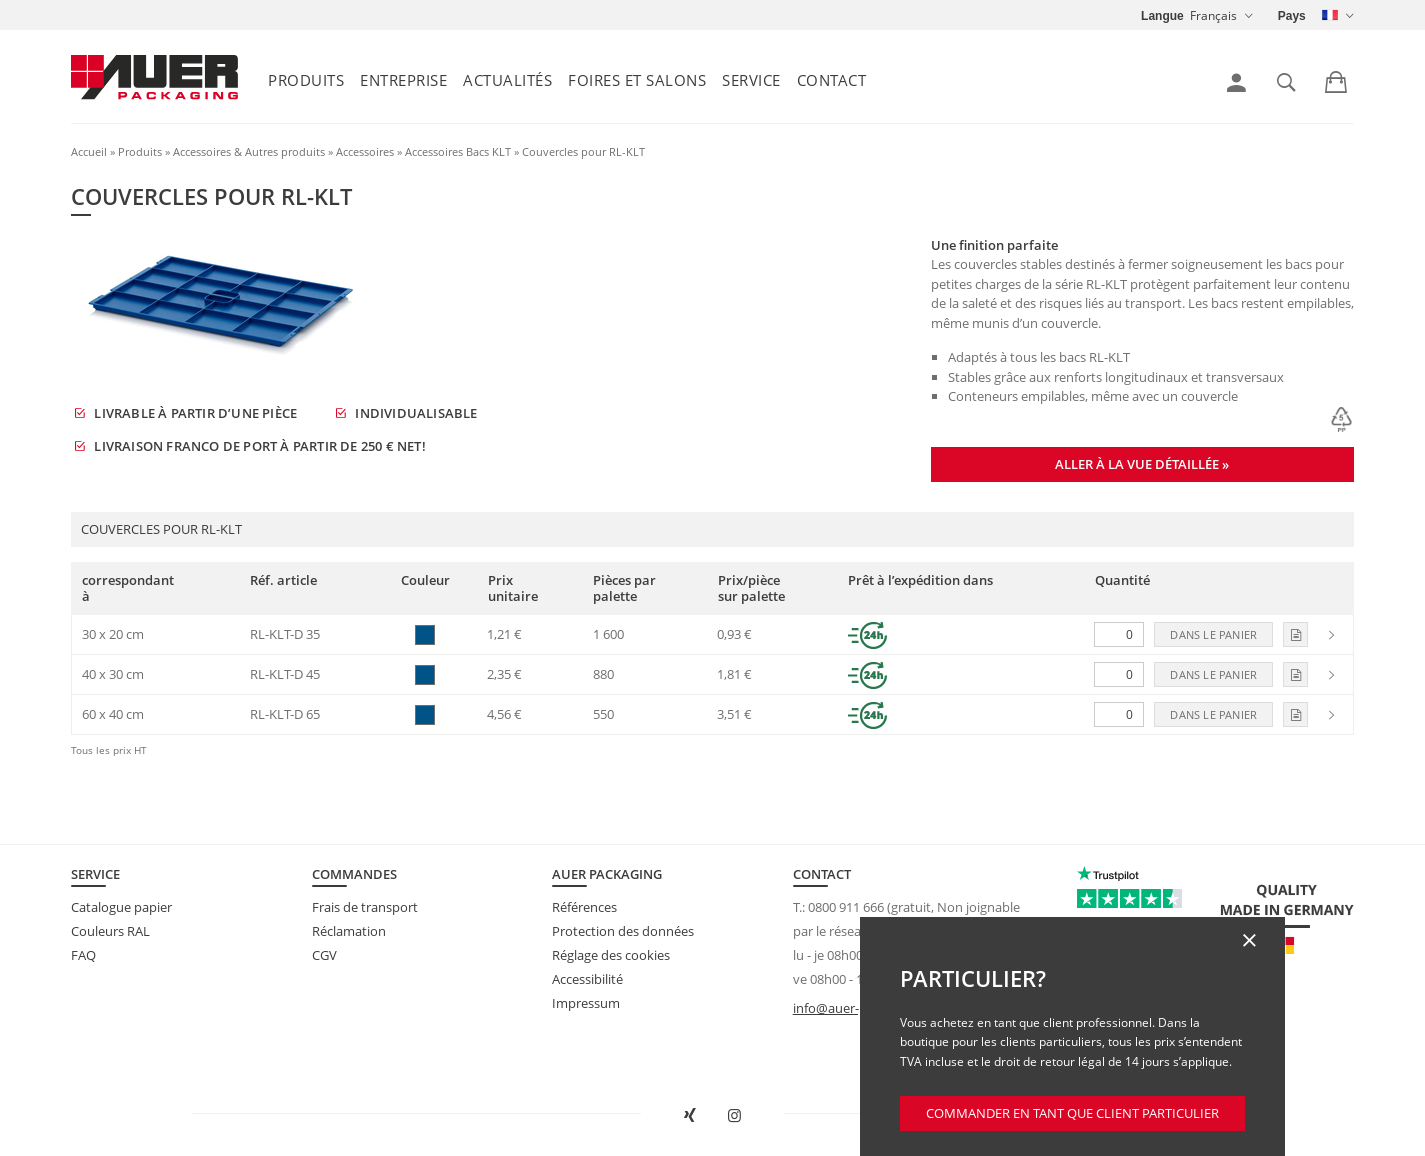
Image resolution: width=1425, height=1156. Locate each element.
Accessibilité (587, 979)
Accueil (89, 151)
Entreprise (403, 80)
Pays (1292, 16)
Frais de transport (365, 907)
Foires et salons (637, 80)
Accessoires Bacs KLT (458, 151)
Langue (1162, 16)
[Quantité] (1119, 634)
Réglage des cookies (611, 955)
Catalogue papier (121, 907)
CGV (324, 955)
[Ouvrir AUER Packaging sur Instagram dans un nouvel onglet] (735, 1116)
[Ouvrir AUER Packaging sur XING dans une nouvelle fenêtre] (690, 1116)
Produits (306, 80)
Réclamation (349, 931)
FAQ (83, 955)
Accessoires (365, 151)
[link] (1236, 83)
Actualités (507, 80)
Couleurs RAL (110, 931)
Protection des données (623, 931)
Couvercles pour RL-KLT (583, 151)
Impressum (586, 1003)
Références (584, 907)
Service (751, 80)
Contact (832, 80)
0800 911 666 (846, 907)
